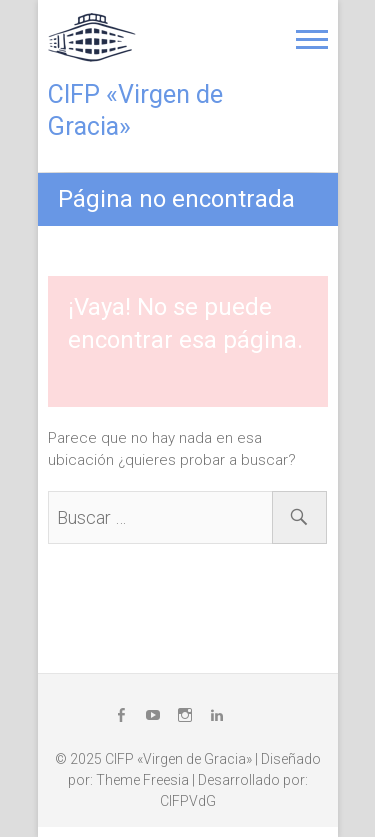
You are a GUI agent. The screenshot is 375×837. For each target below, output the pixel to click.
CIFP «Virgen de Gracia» (135, 110)
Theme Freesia (142, 780)
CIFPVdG (188, 801)
